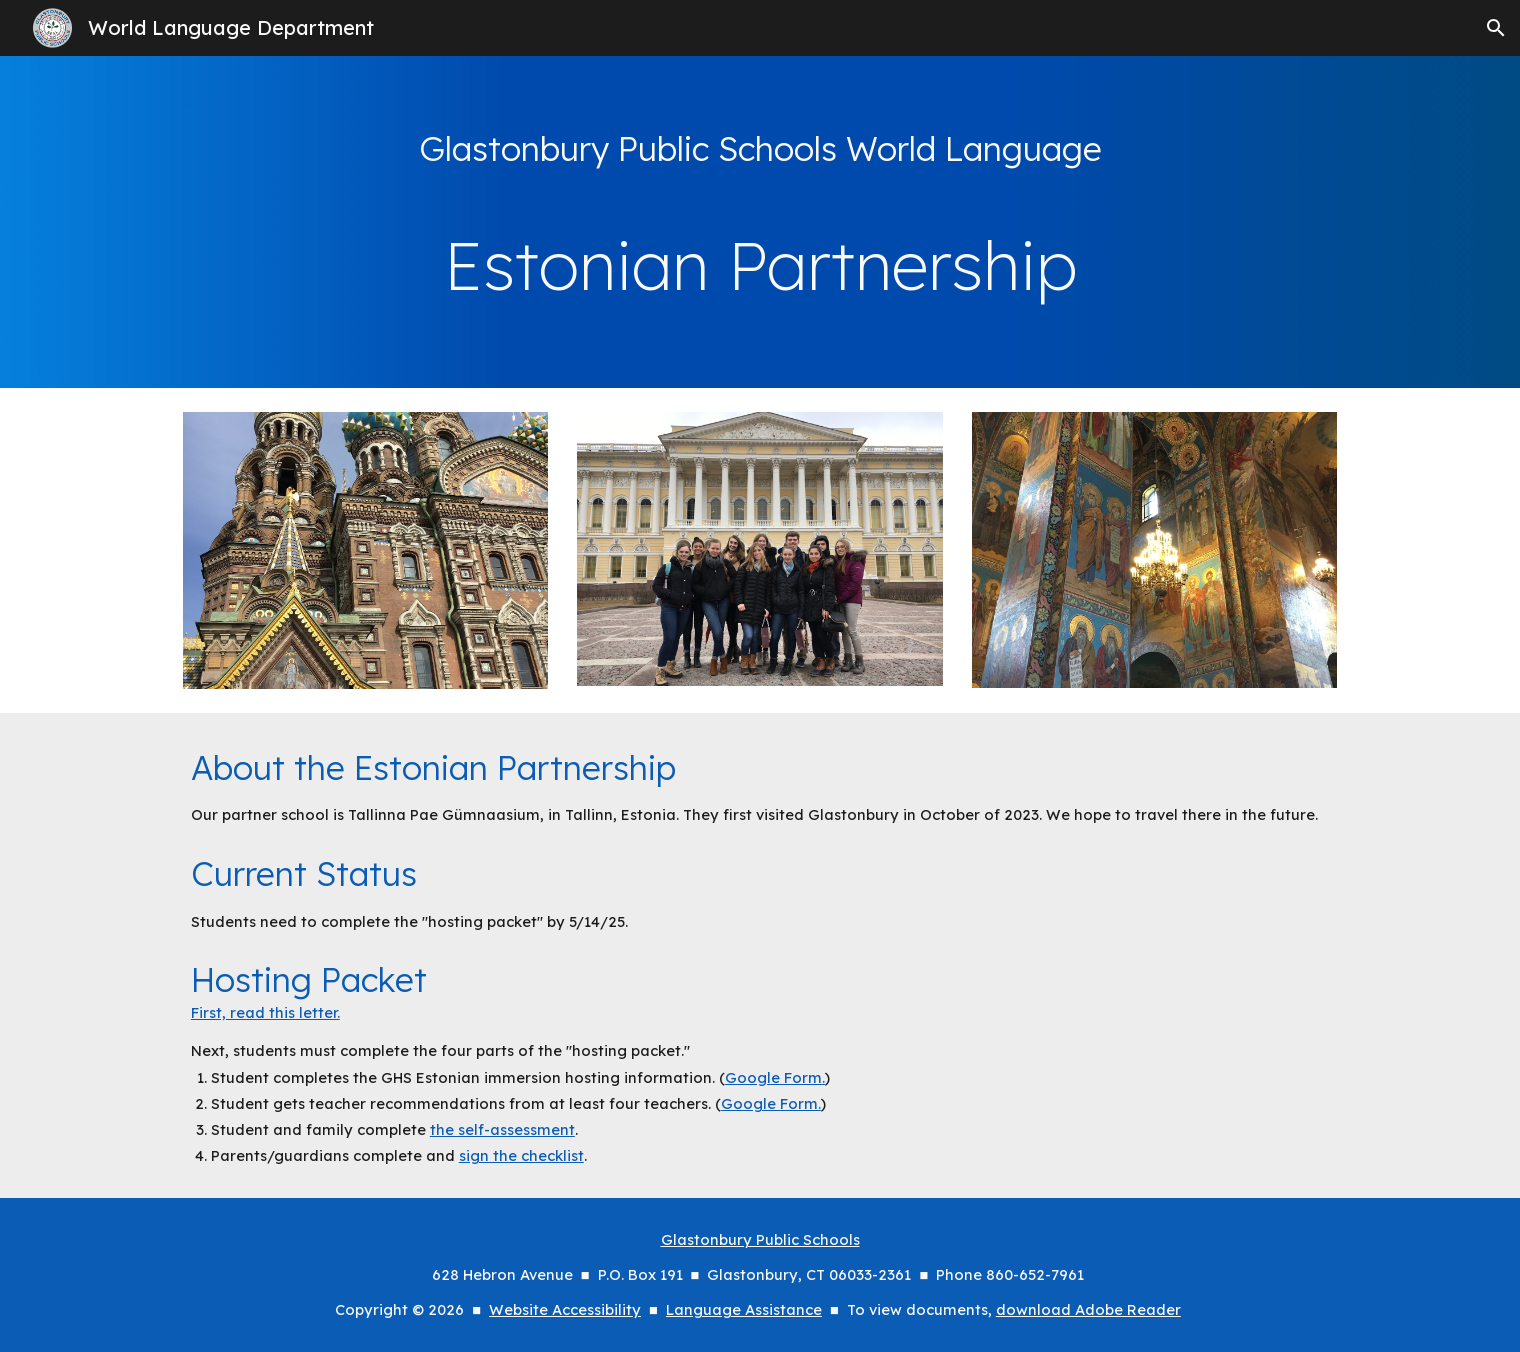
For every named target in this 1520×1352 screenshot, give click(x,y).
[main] (760, 149)
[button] (1496, 28)
